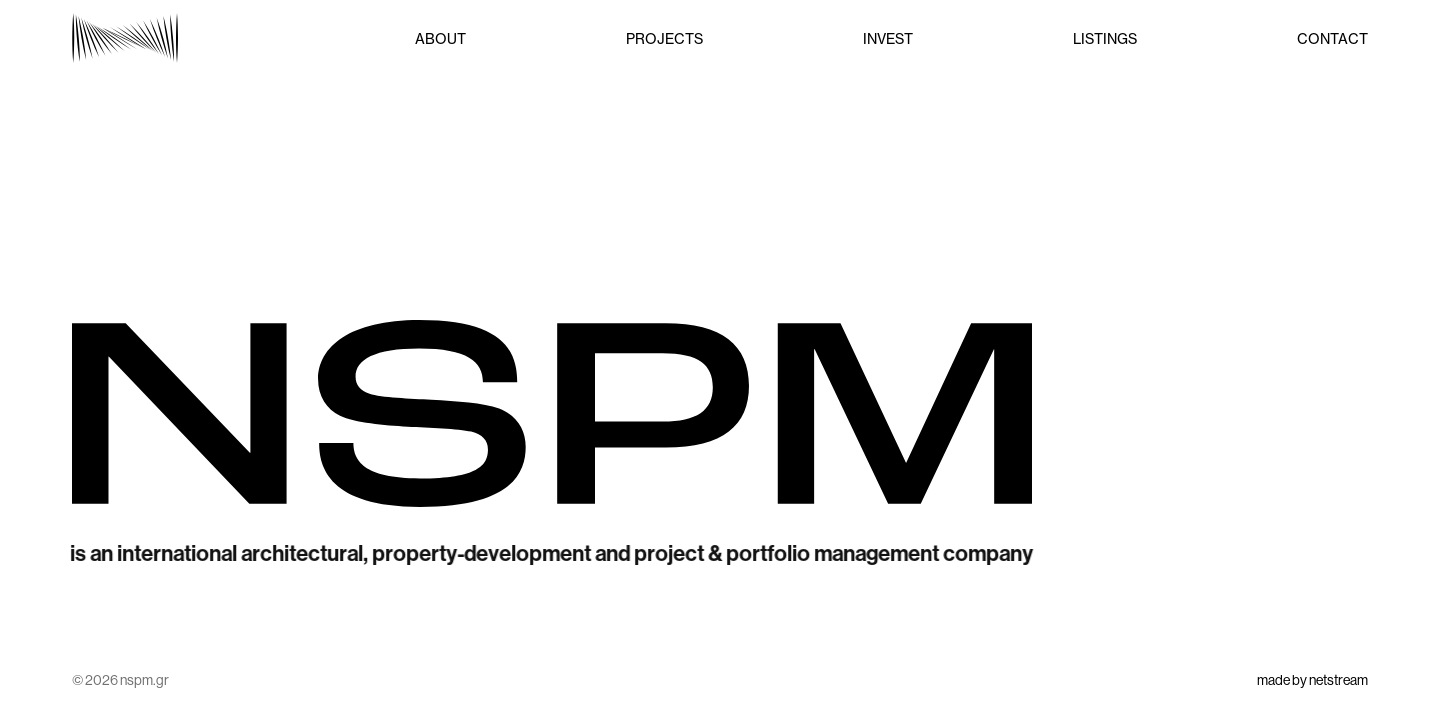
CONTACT (1332, 38)
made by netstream (1312, 680)
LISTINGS (1105, 38)
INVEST (888, 38)
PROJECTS (664, 38)
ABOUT (440, 38)
